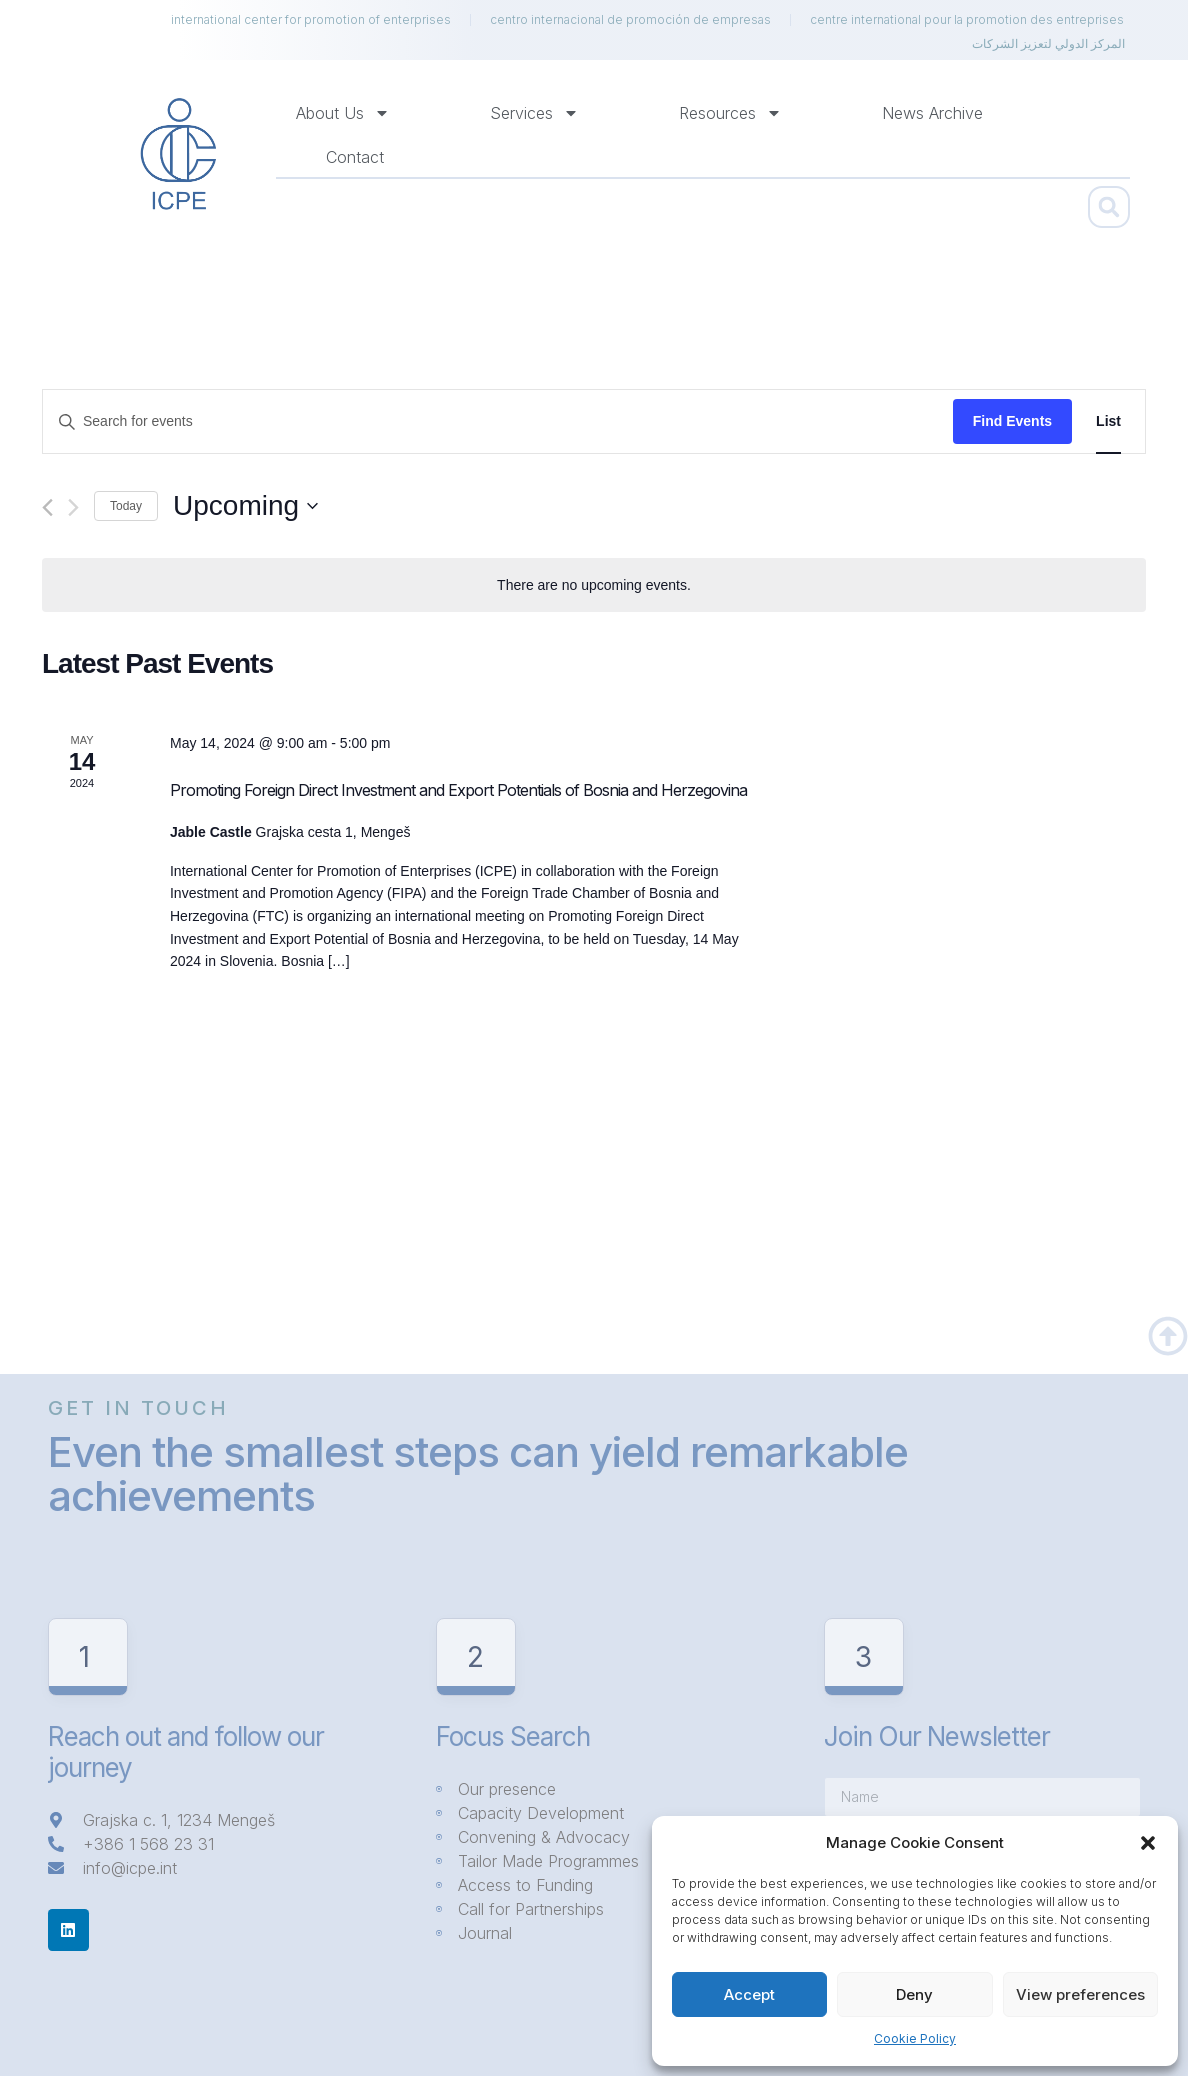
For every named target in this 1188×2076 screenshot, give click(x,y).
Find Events (1012, 421)
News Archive (932, 113)
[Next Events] (73, 507)
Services (534, 113)
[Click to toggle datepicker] (245, 506)
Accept (749, 1994)
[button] (1148, 1843)
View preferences (1080, 1994)
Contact (355, 157)
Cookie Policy (915, 2038)
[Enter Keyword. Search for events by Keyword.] (498, 421)
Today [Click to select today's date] (126, 506)
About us (343, 113)
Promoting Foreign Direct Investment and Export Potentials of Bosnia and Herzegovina (458, 790)
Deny (914, 1994)
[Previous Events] (47, 507)
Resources (730, 113)
